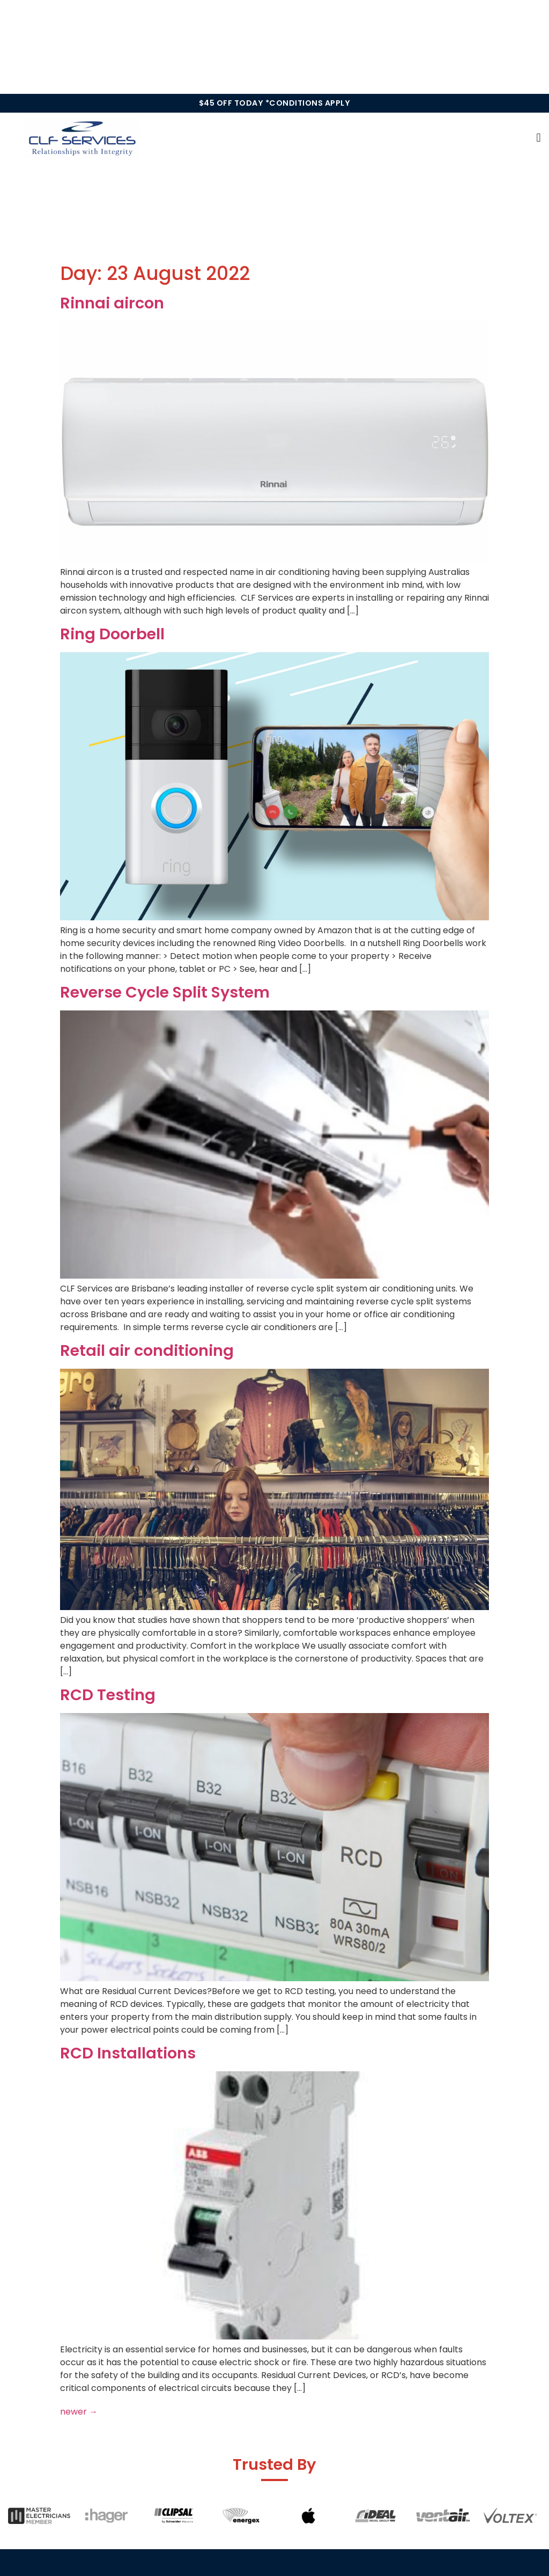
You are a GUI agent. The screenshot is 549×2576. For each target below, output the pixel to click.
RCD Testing (107, 1695)
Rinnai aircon (112, 303)
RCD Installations (128, 2053)
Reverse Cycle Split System (165, 992)
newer (79, 2411)
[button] (538, 138)
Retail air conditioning (147, 1350)
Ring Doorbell (112, 634)
